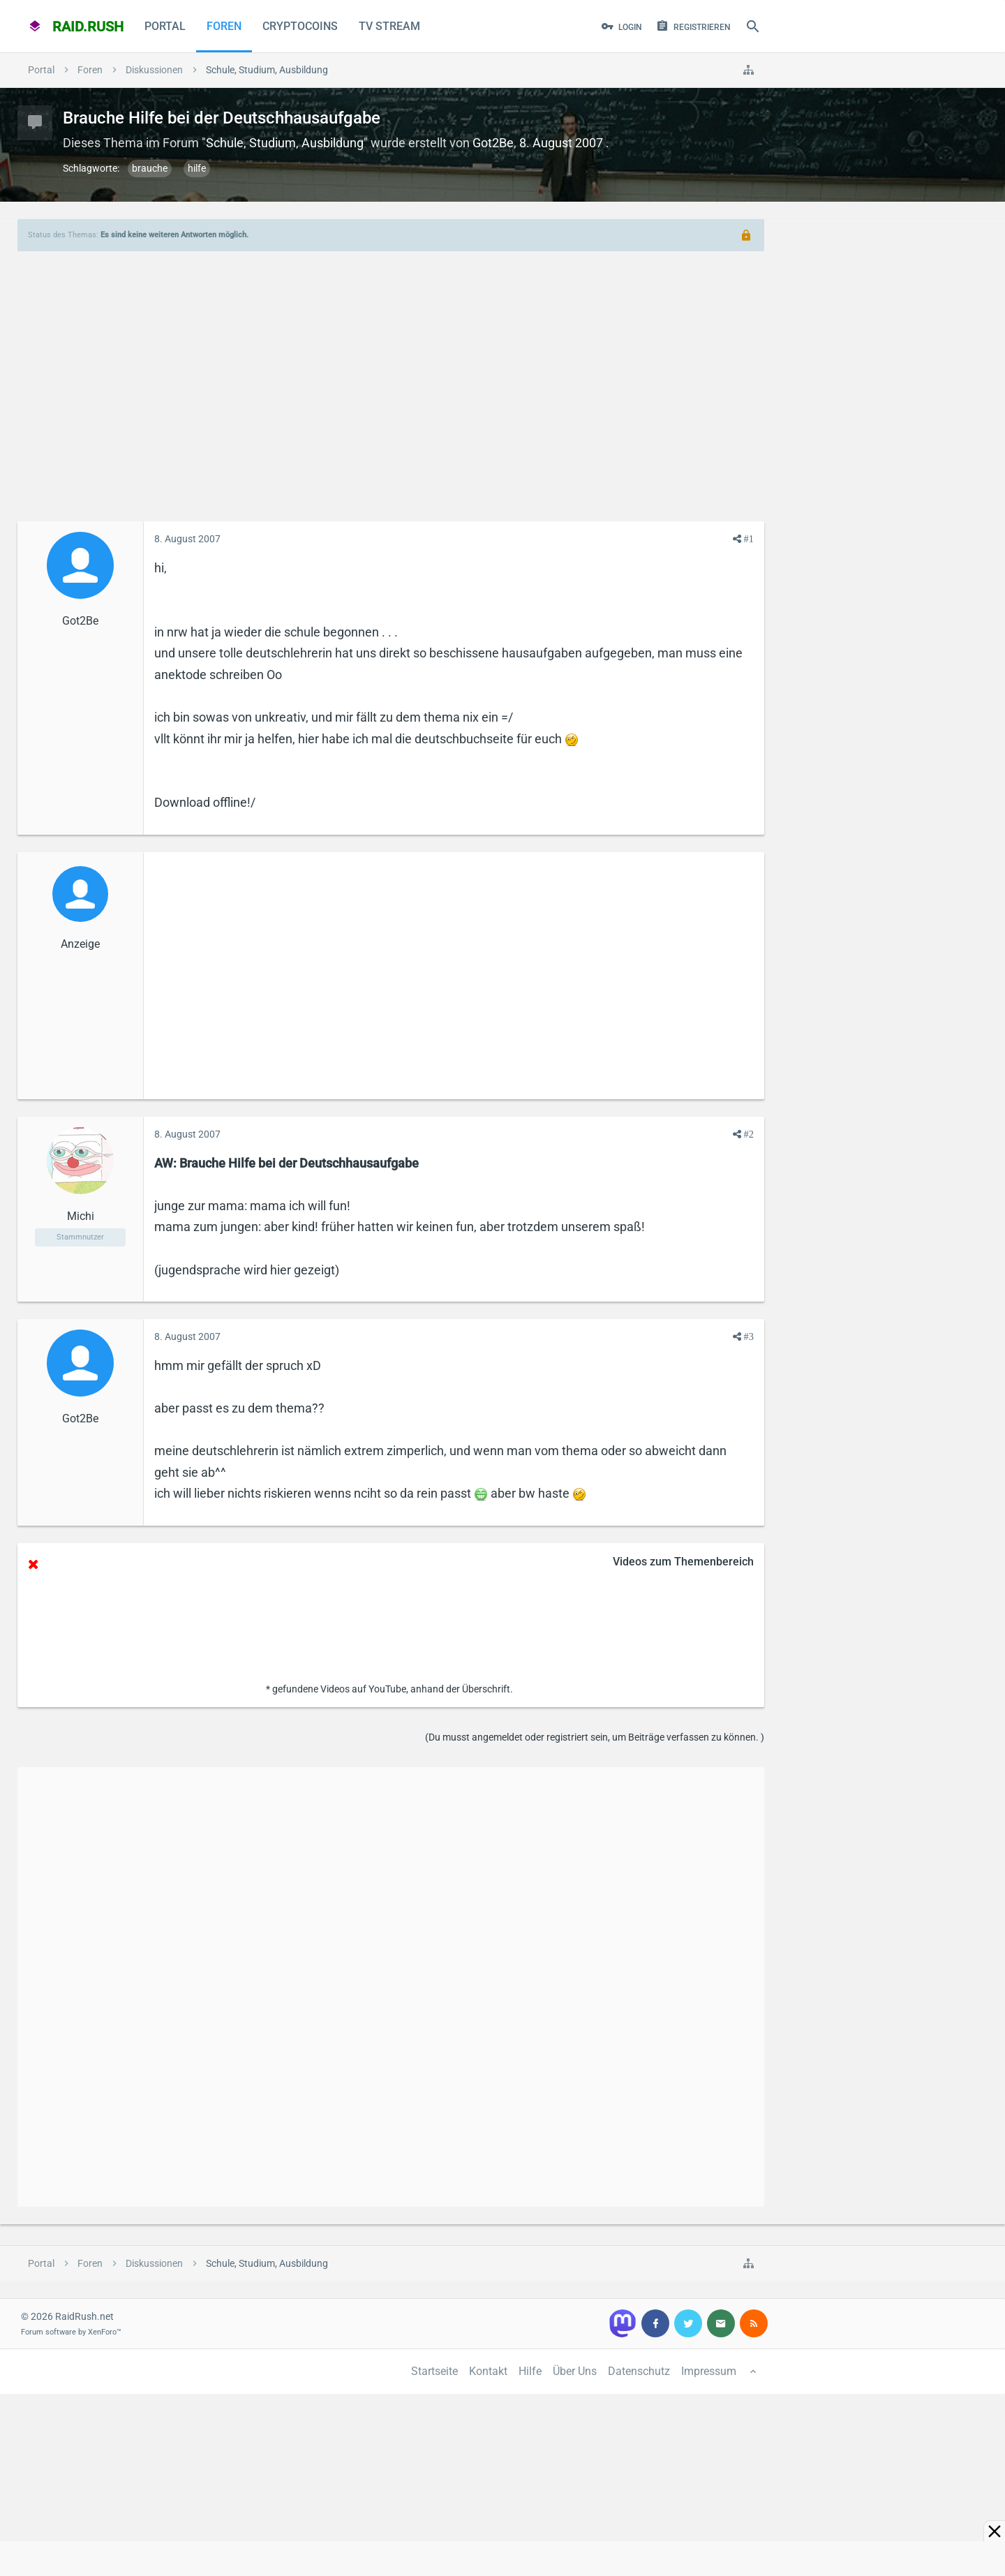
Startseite (434, 2371)
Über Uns (575, 2371)
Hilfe (530, 2371)
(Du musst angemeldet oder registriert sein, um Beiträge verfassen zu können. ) (594, 1737)
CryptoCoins (300, 26)
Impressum (708, 2371)
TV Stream (389, 26)
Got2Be (493, 142)
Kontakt (488, 2371)
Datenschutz (639, 2371)
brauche (150, 168)
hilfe (197, 168)
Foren (224, 26)
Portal (165, 26)
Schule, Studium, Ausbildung (285, 142)
